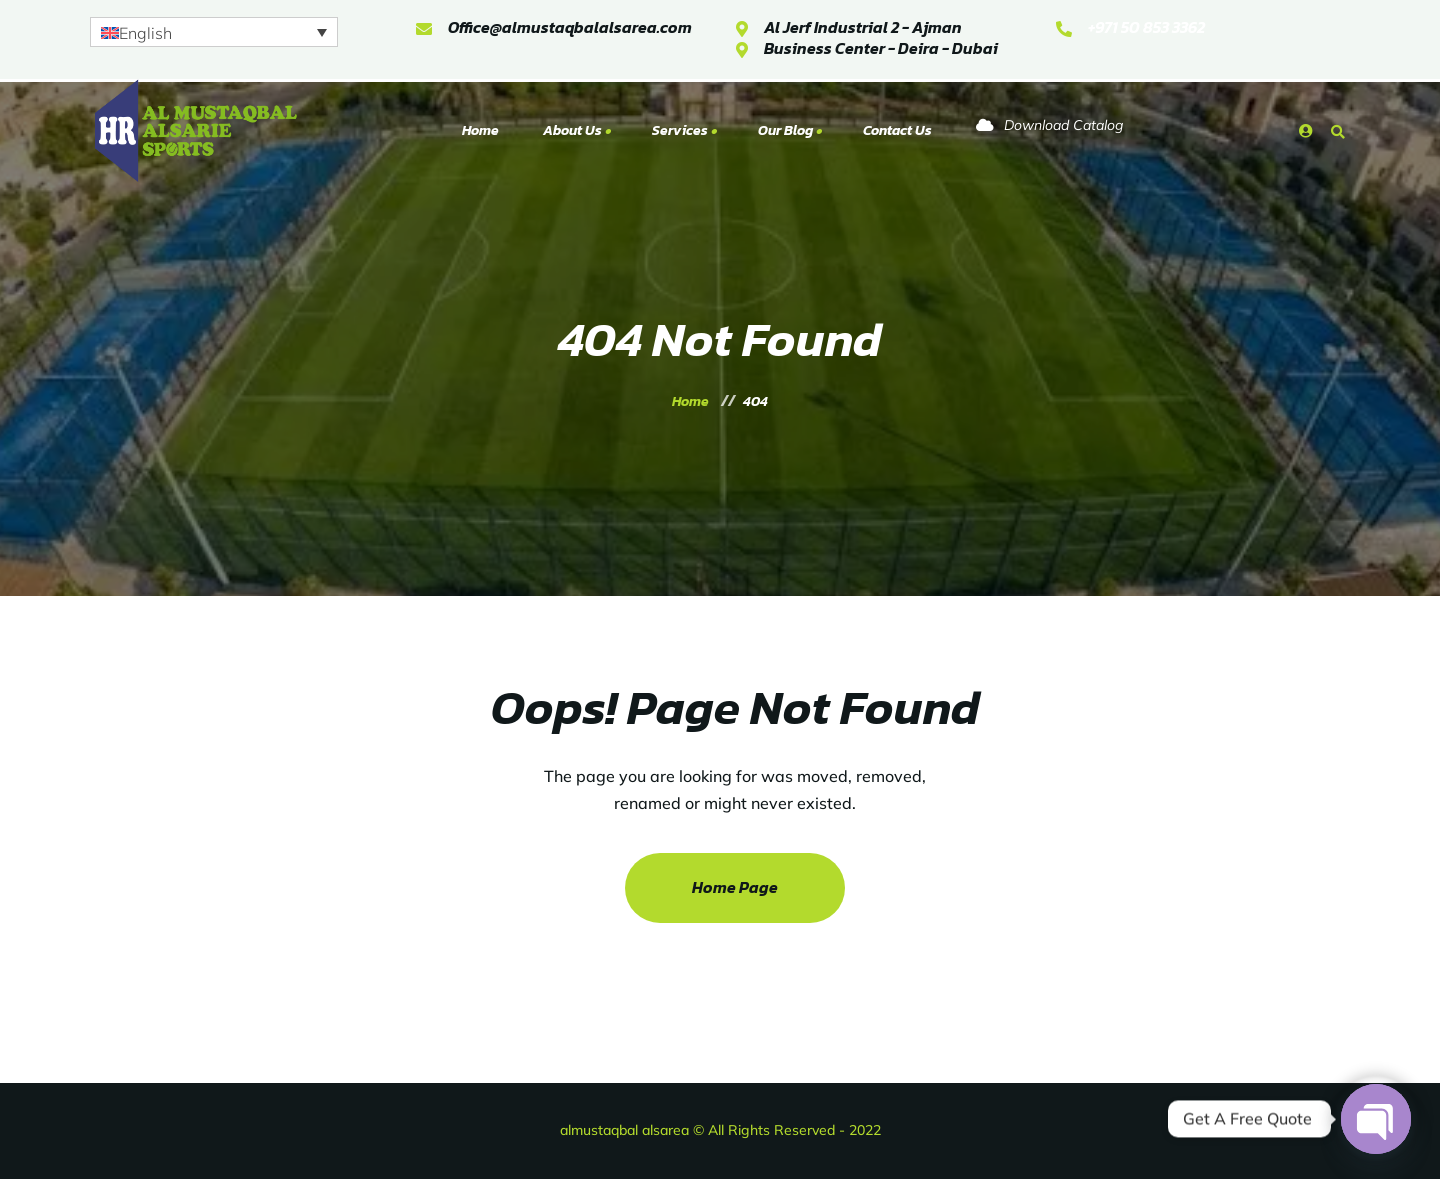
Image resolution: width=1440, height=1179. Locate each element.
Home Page (735, 887)
